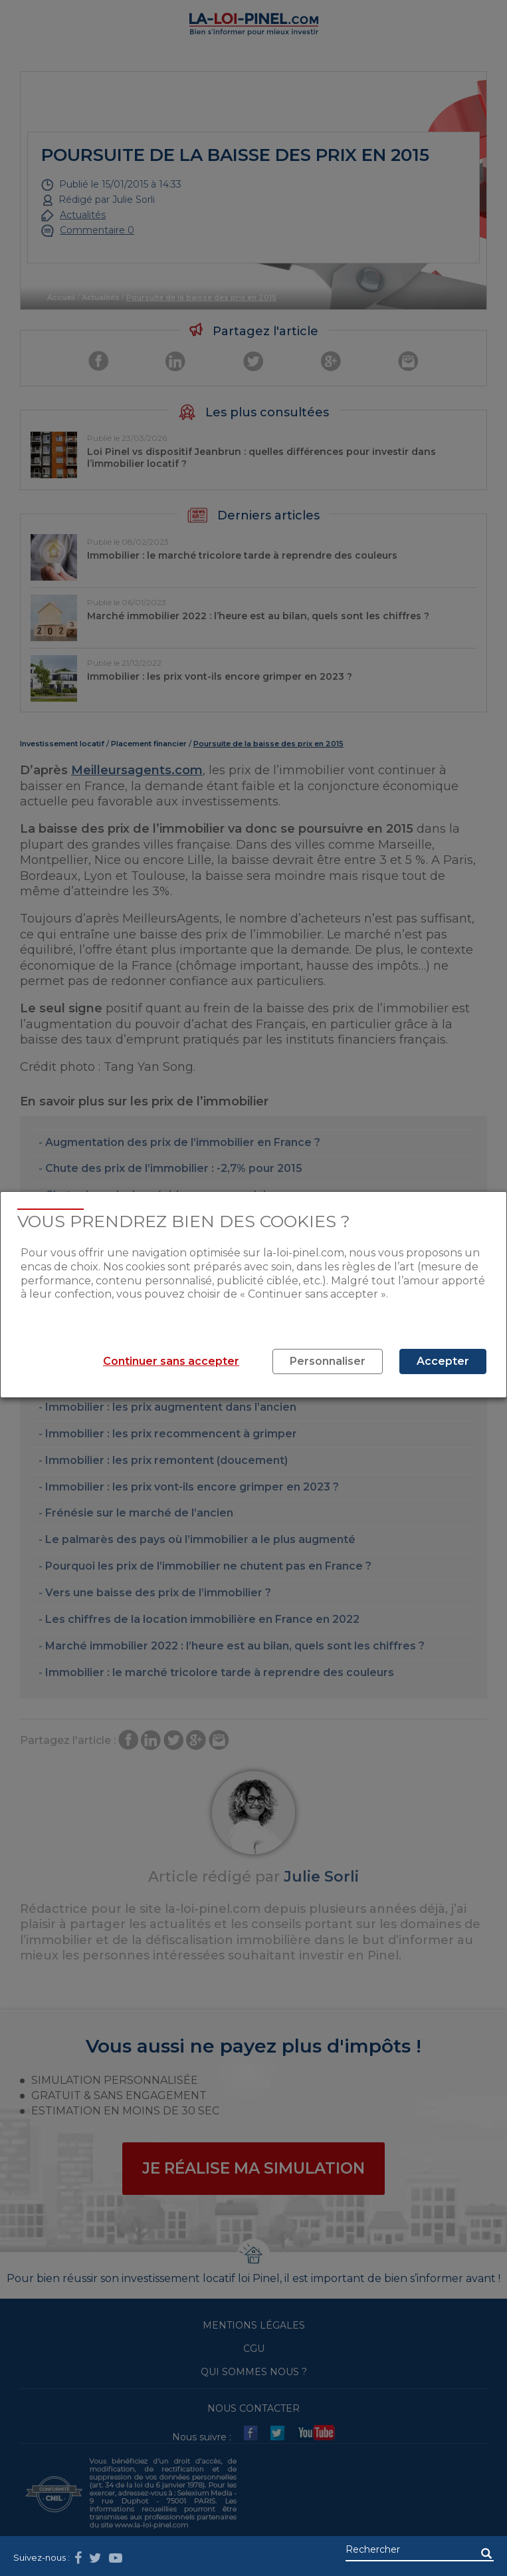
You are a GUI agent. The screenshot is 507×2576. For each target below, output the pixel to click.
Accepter (443, 1361)
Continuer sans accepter (171, 1361)
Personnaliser (327, 1361)
